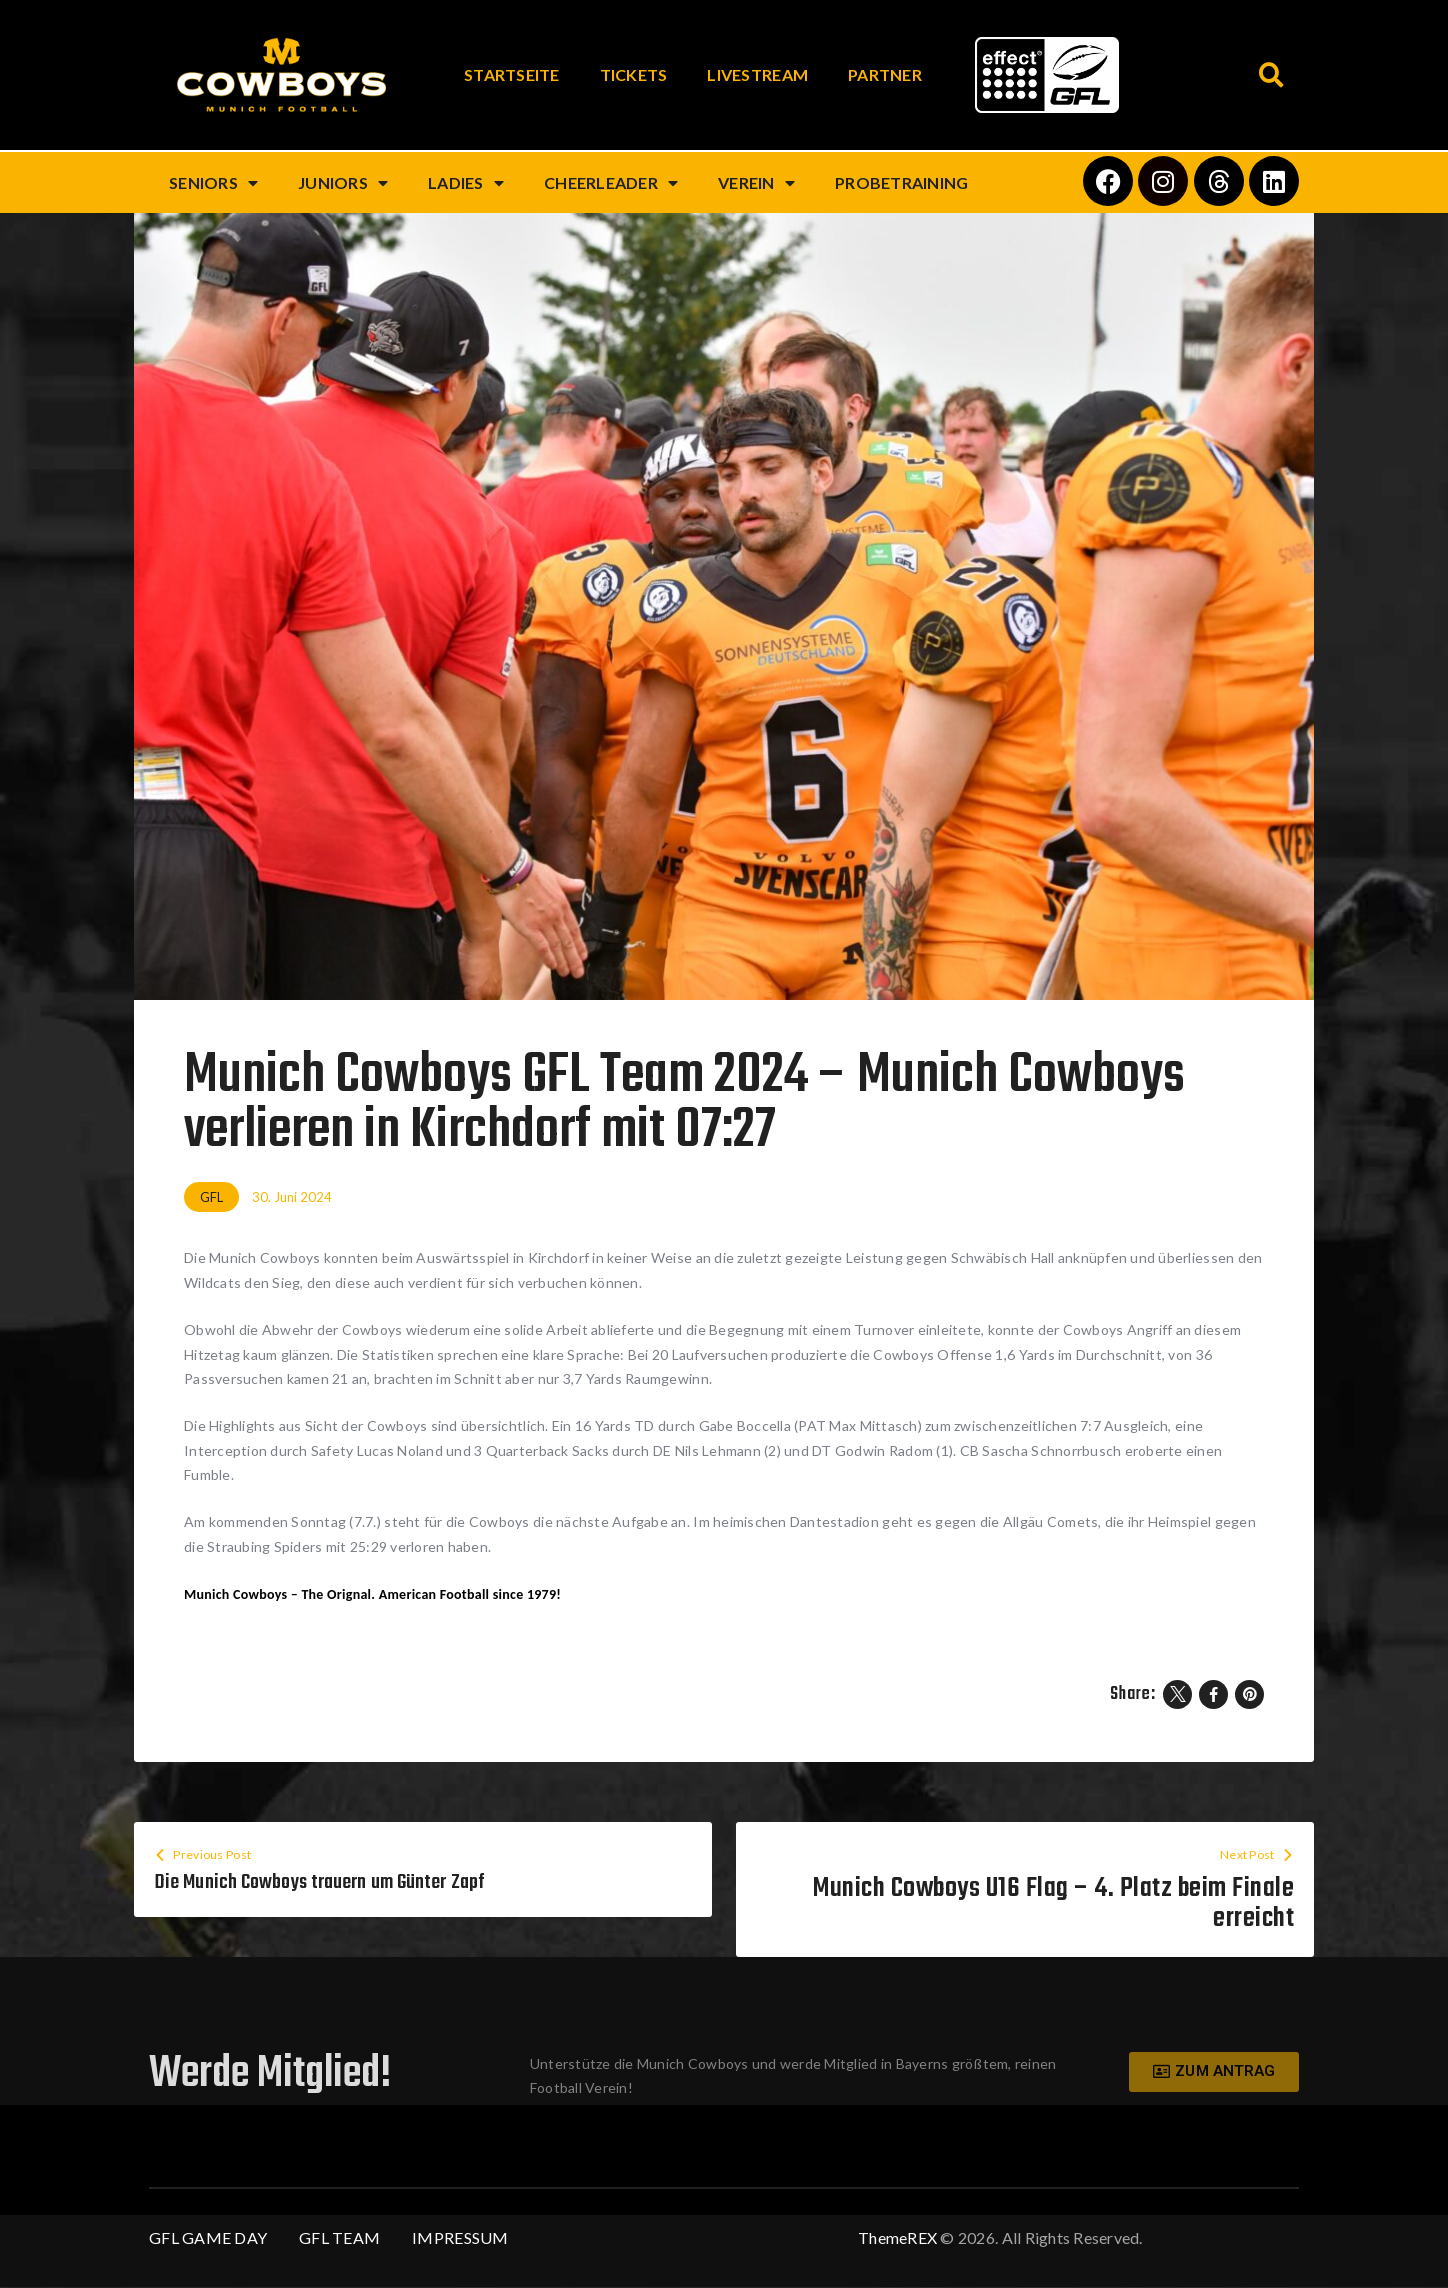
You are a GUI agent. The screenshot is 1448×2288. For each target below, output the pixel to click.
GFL (211, 1197)
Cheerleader (611, 183)
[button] (1271, 75)
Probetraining (901, 182)
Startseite (512, 74)
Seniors (213, 183)
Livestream (757, 74)
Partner (885, 74)
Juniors (343, 183)
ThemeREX (897, 2238)
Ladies (466, 183)
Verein (756, 183)
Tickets (634, 74)
